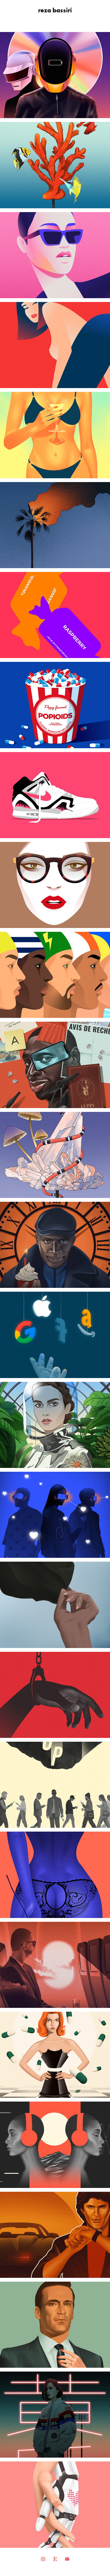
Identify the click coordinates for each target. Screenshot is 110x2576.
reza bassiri (55, 10)
